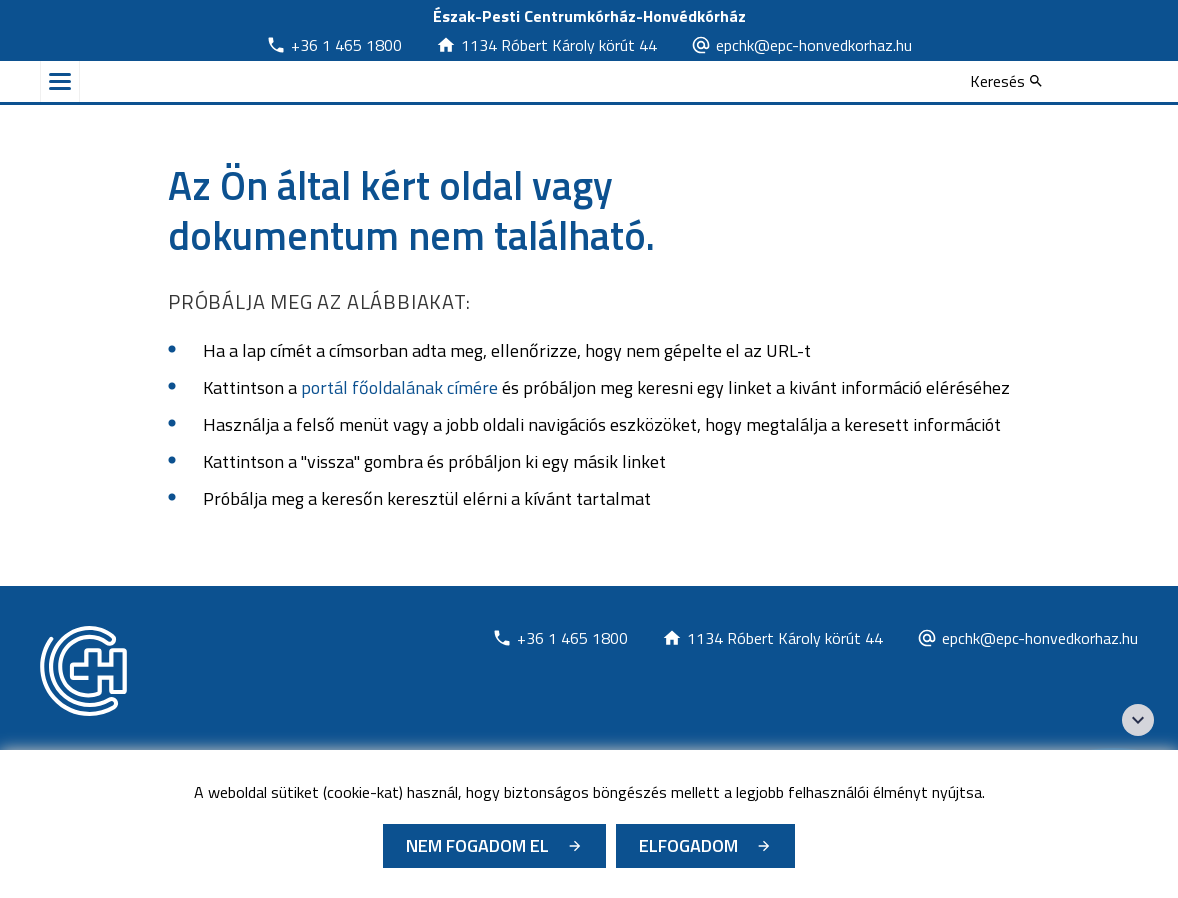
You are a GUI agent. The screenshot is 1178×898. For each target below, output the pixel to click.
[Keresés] (1006, 81)
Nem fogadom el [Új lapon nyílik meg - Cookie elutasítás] (477, 845)
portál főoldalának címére (399, 387)
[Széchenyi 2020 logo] (1138, 720)
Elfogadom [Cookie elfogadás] (688, 845)
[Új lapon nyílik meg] (334, 45)
